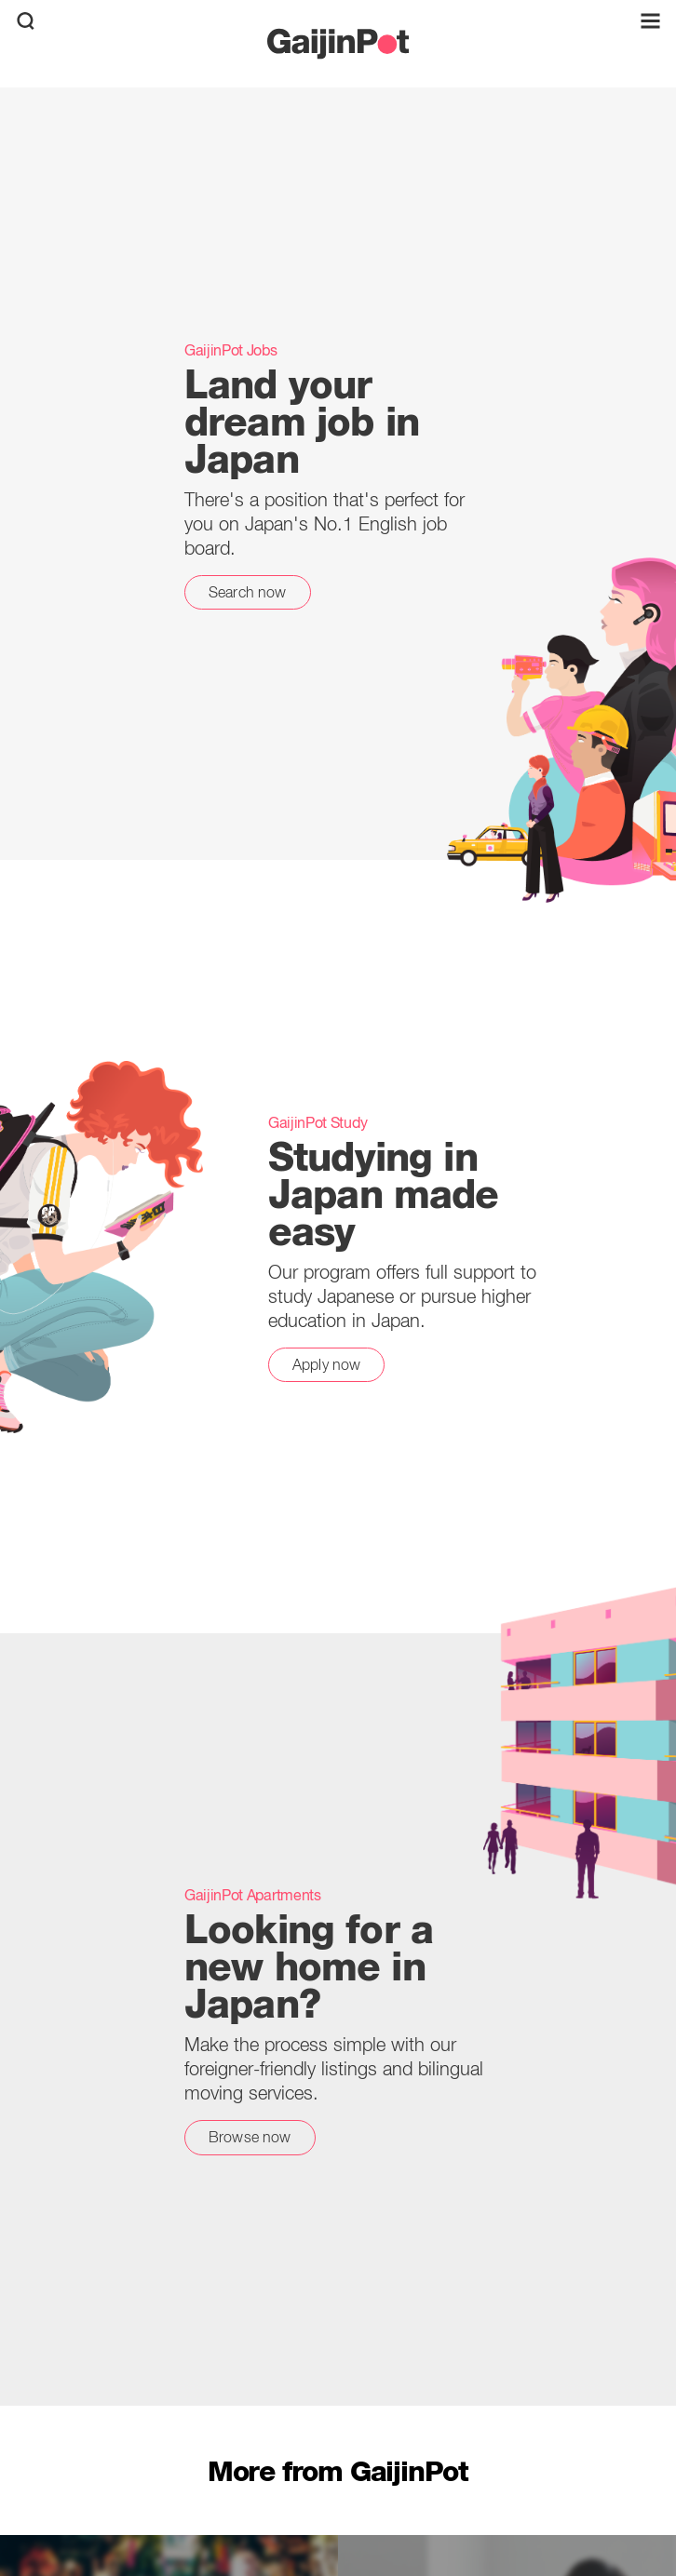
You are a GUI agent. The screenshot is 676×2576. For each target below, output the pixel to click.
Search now (248, 592)
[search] (25, 21)
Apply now (326, 1364)
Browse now (250, 2136)
